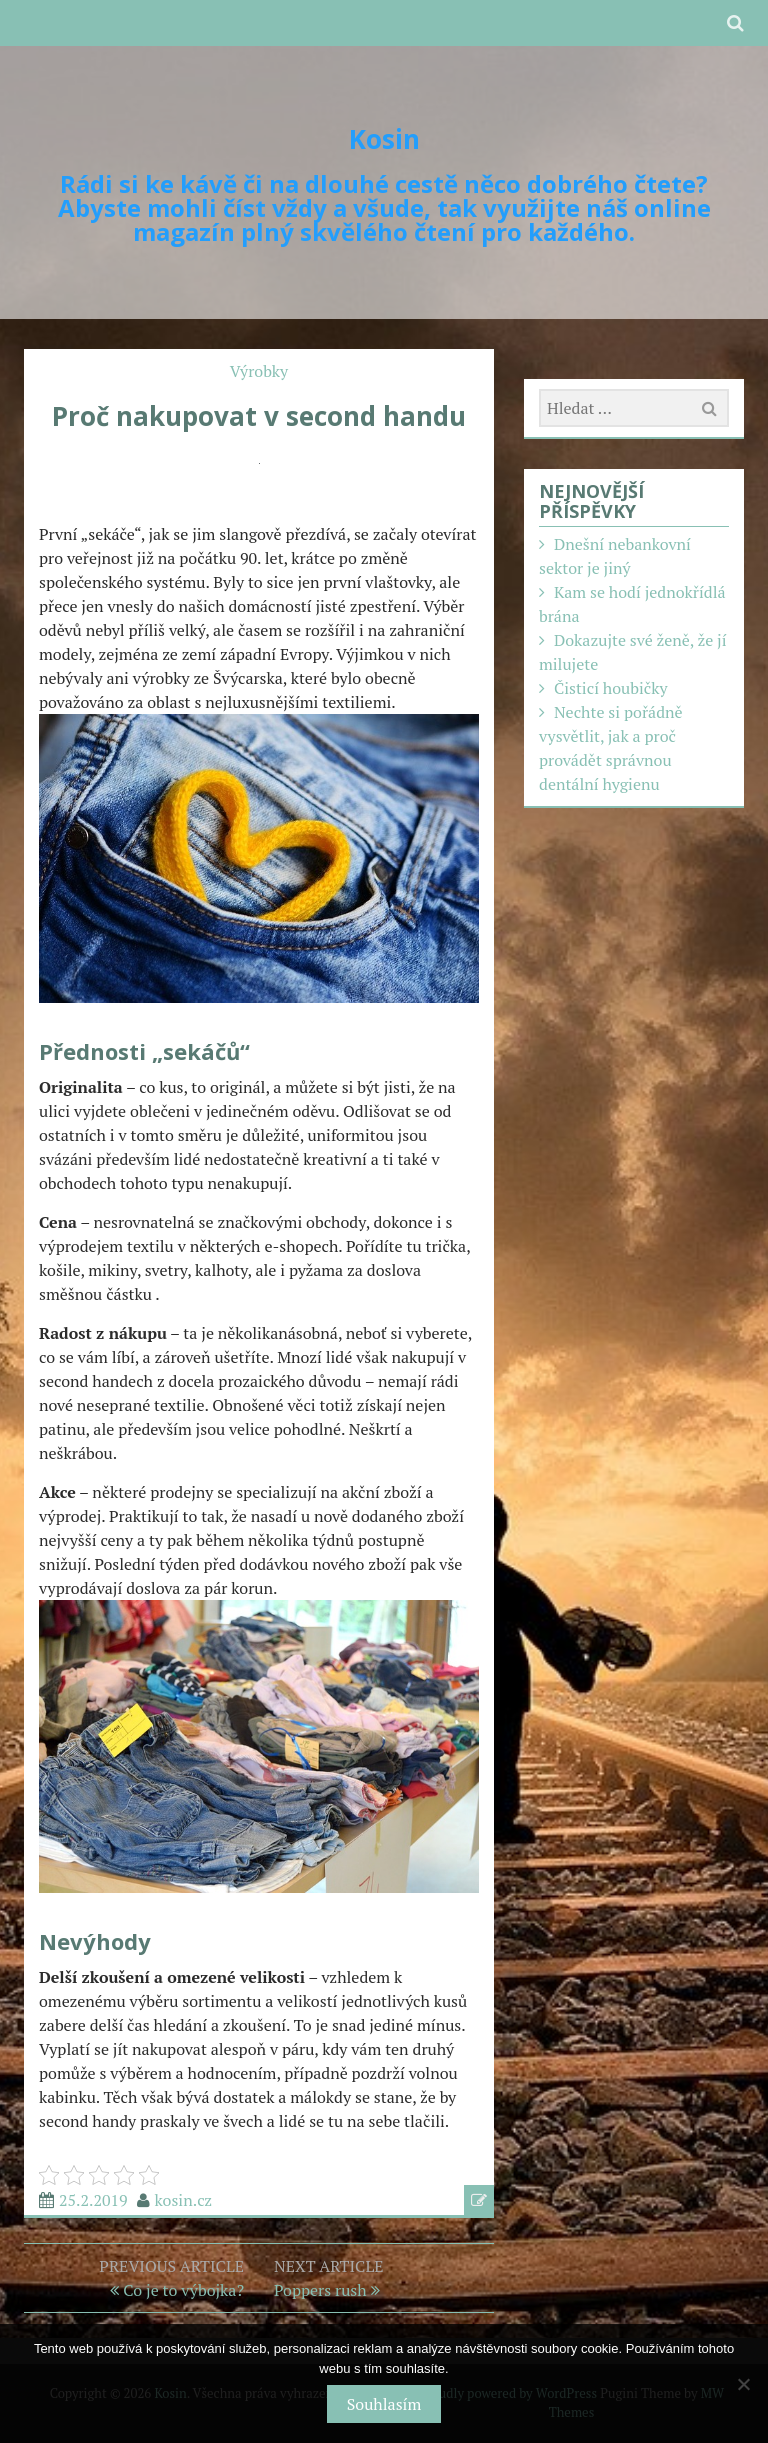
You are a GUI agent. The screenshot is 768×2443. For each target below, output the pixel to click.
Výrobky (259, 371)
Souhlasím (384, 2404)
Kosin (384, 139)
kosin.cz (184, 2200)
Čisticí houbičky (611, 688)
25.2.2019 (93, 2200)
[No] (743, 2384)
